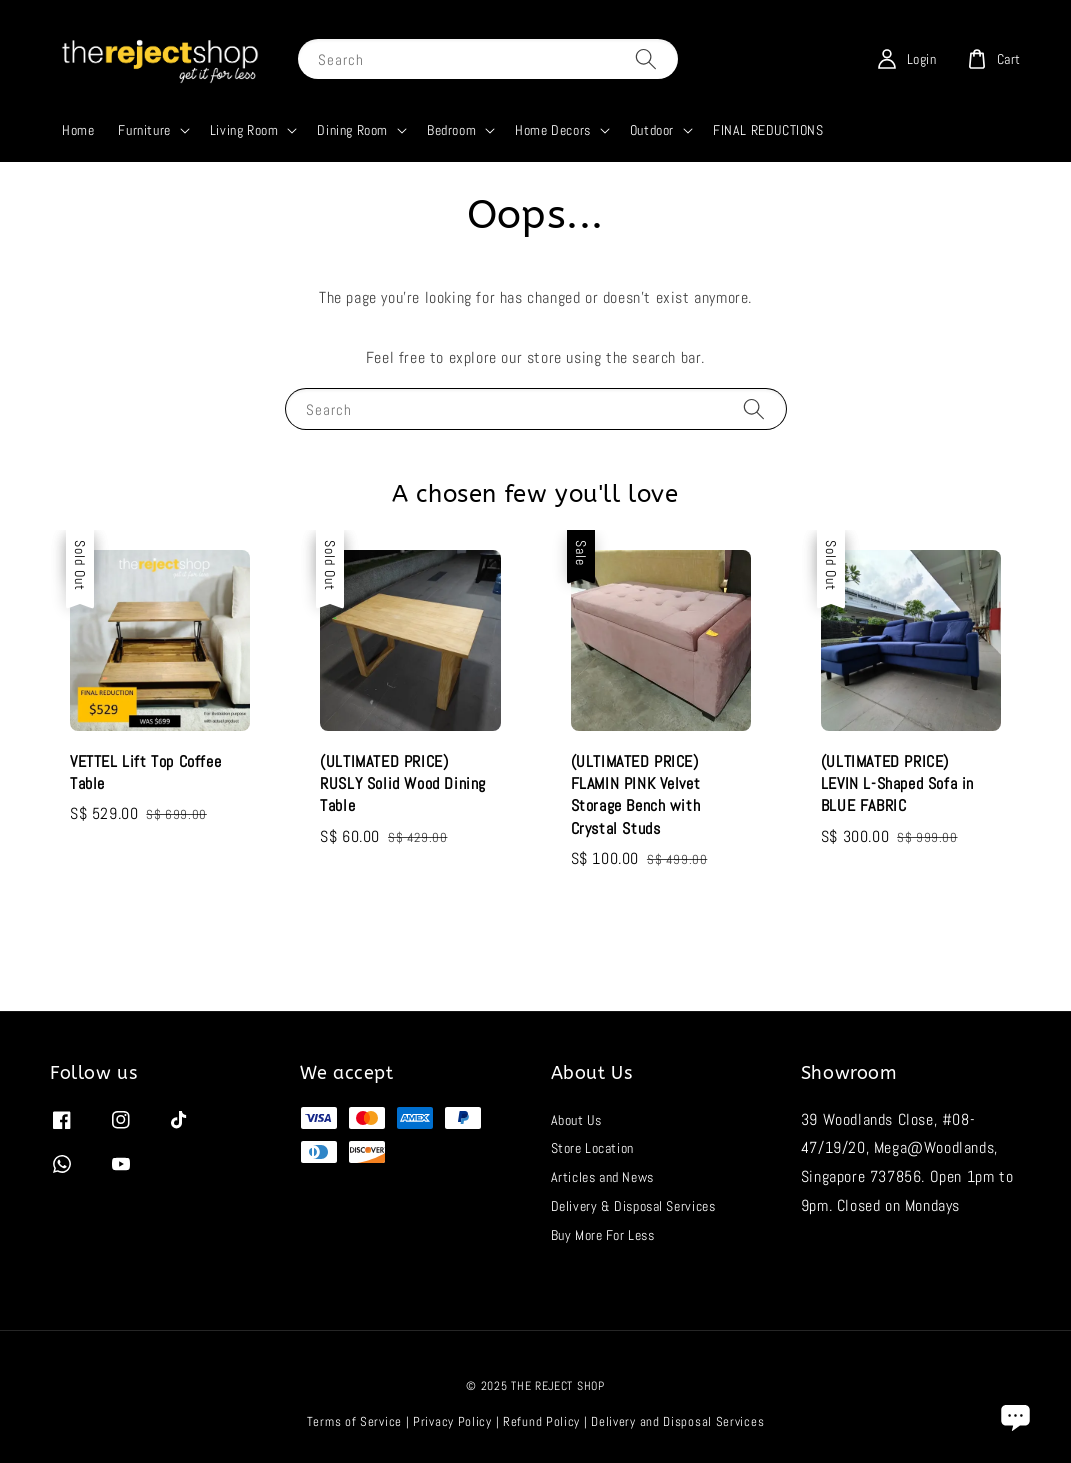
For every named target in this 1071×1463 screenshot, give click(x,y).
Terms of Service (354, 1421)
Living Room (244, 130)
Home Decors (553, 130)
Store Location (592, 1148)
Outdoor (652, 130)
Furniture (144, 130)
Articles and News (602, 1177)
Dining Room (352, 130)
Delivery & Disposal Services (633, 1206)
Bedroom (451, 130)
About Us (576, 1120)
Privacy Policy (452, 1421)
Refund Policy (541, 1421)
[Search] (646, 58)
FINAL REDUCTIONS (768, 130)
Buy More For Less (603, 1235)
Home (78, 130)
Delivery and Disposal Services (677, 1421)
